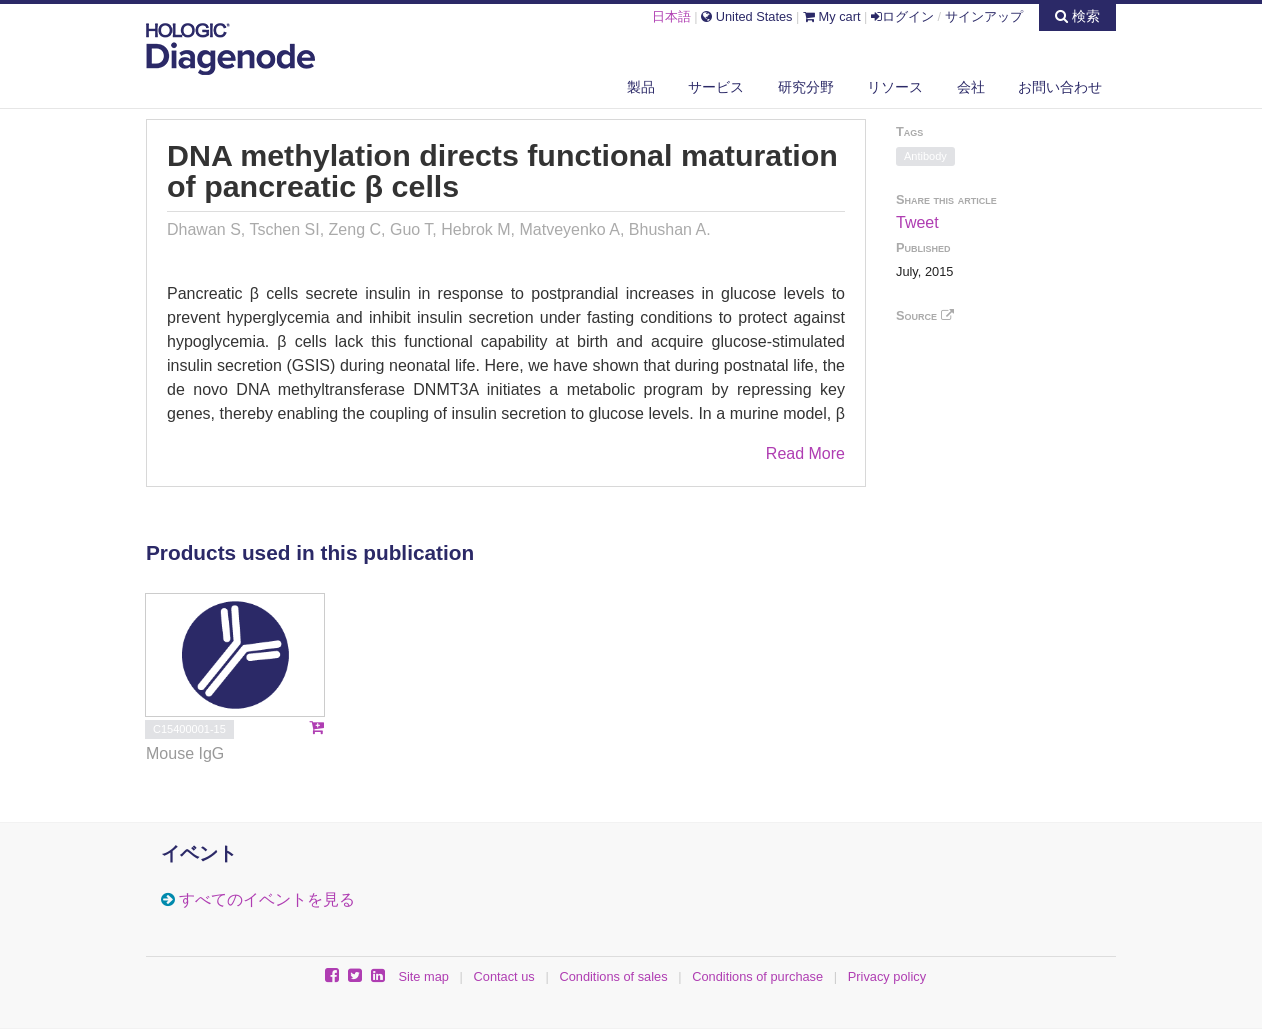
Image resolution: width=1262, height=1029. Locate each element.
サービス (716, 87)
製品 (641, 87)
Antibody (925, 156)
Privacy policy (887, 976)
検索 (1077, 16)
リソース (895, 87)
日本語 (671, 16)
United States (746, 16)
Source (925, 315)
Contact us (504, 976)
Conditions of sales (613, 976)
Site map (423, 976)
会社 (971, 87)
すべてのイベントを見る (267, 899)
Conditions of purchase (757, 976)
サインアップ (984, 16)
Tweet (917, 222)
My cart (832, 16)
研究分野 (806, 87)
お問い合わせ (1060, 87)
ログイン (902, 16)
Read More (805, 453)
